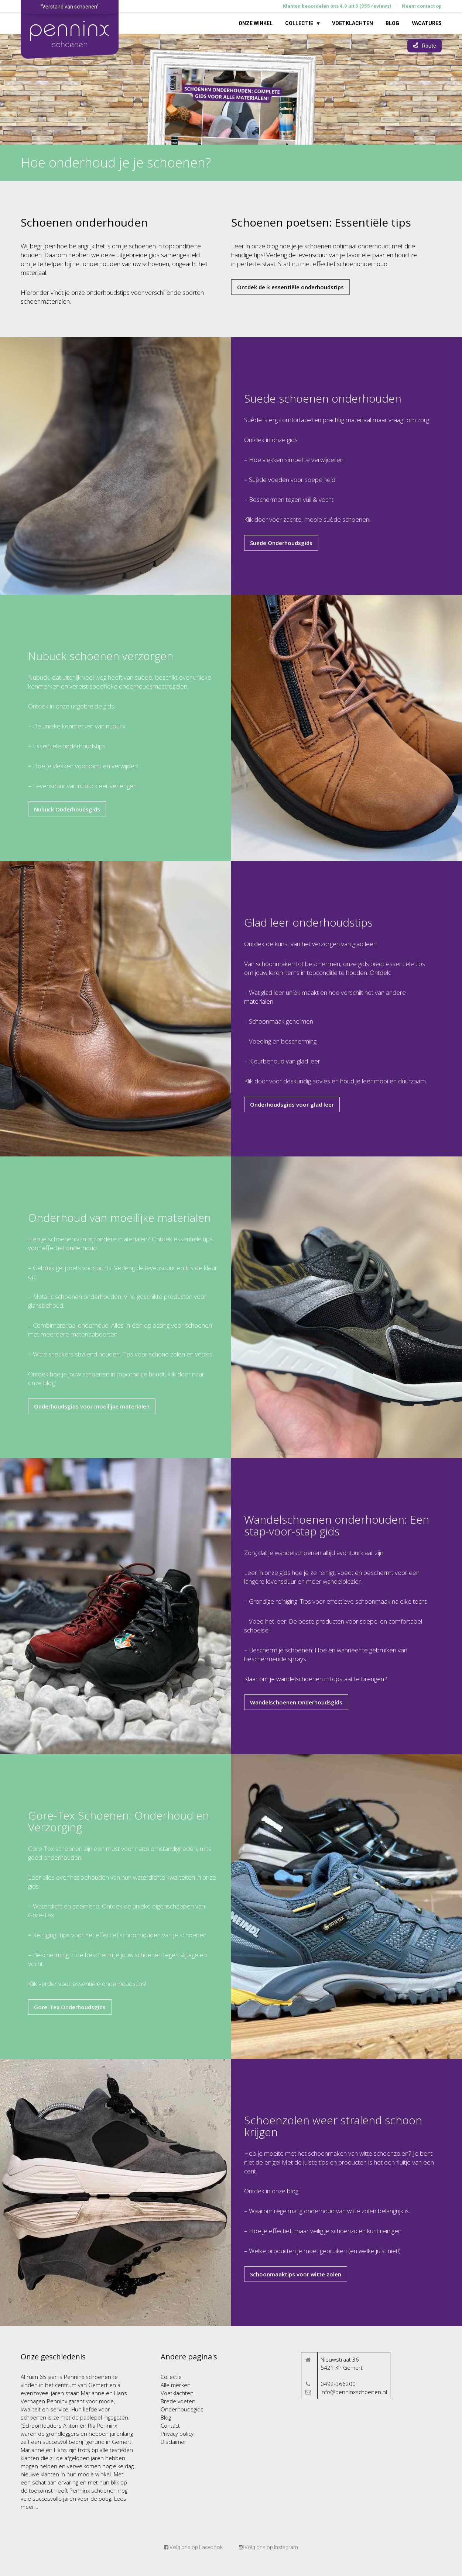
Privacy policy (177, 2433)
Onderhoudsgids (182, 2409)
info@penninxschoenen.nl (354, 2392)
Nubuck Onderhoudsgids (67, 809)
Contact (170, 2425)
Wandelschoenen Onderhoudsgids (296, 1702)
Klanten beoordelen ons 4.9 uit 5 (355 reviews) (337, 6)
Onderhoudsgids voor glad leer (292, 1104)
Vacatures (427, 23)
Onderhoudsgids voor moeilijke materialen (92, 1406)
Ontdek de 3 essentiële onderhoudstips (290, 287)
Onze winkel (256, 23)
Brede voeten (178, 2401)
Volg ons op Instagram (268, 2547)
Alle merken (176, 2385)
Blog (392, 23)
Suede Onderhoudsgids (281, 542)
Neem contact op (422, 6)
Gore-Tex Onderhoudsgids (70, 2007)
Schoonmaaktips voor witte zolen (295, 2274)
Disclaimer (173, 2441)
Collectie (299, 23)
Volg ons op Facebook (193, 2547)
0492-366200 (338, 2383)
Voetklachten (352, 23)
